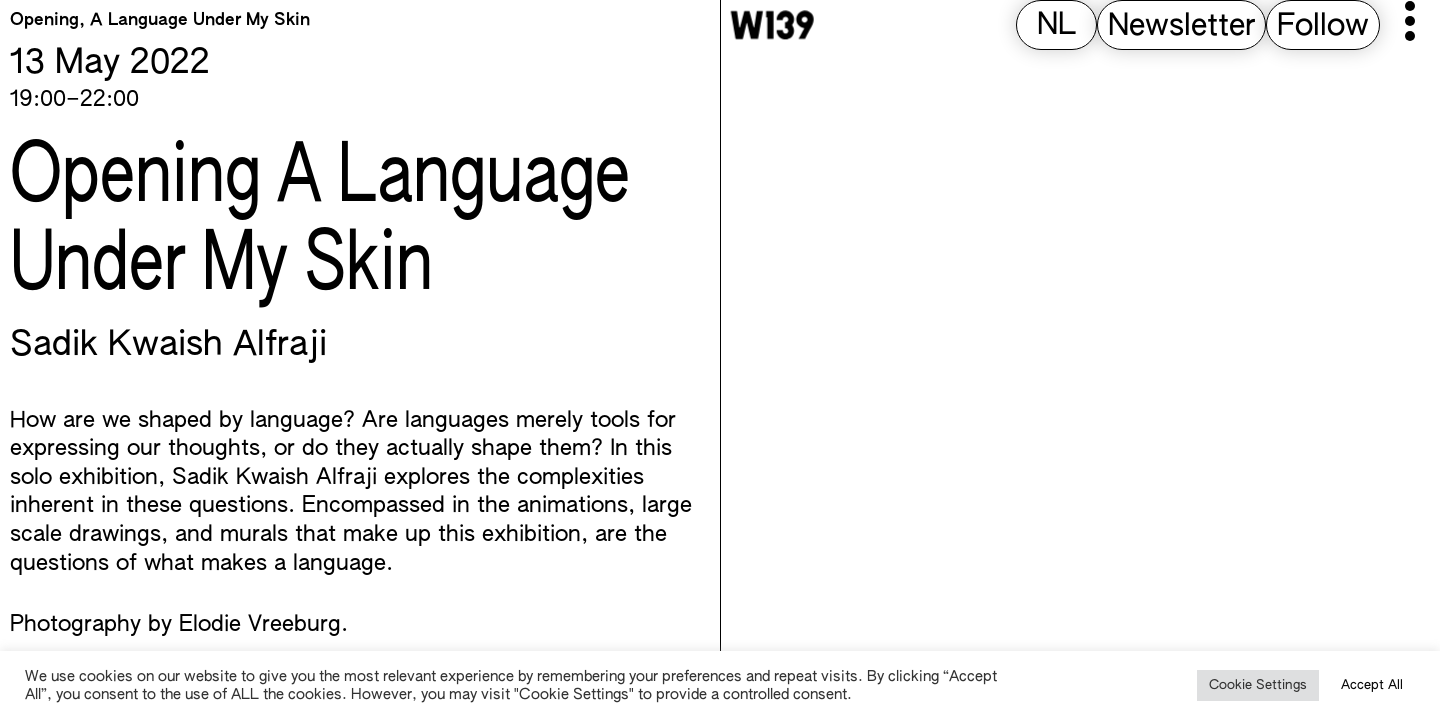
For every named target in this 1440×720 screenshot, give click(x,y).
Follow (1323, 27)
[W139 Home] (772, 25)
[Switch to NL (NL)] (1056, 26)
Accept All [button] (1372, 685)
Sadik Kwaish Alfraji (168, 346)
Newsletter (1181, 27)
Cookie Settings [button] (1258, 685)
